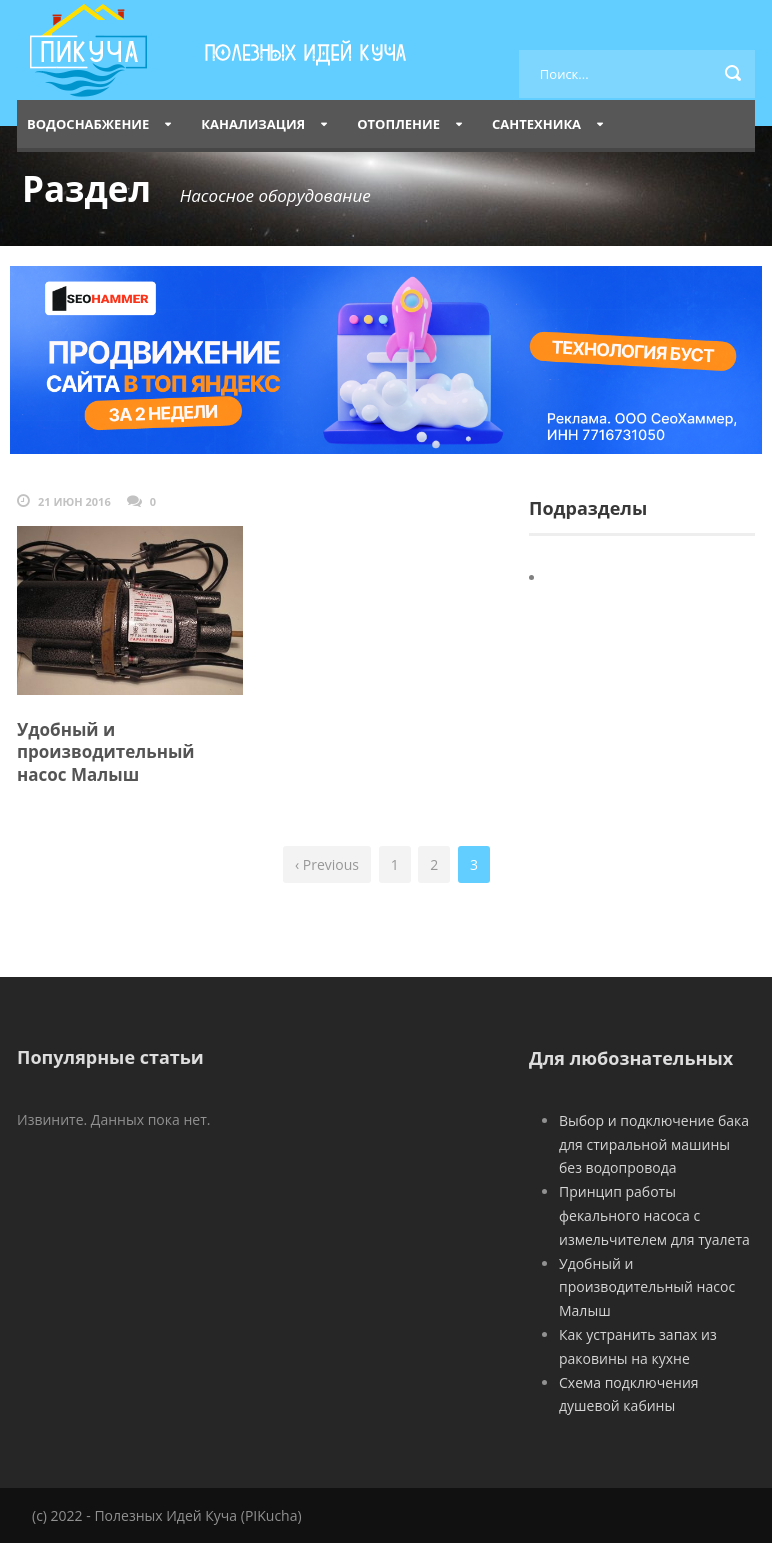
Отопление (398, 124)
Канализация (253, 124)
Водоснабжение (88, 124)
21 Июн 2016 (74, 501)
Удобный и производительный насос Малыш (106, 751)
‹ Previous (327, 864)
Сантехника (536, 124)
